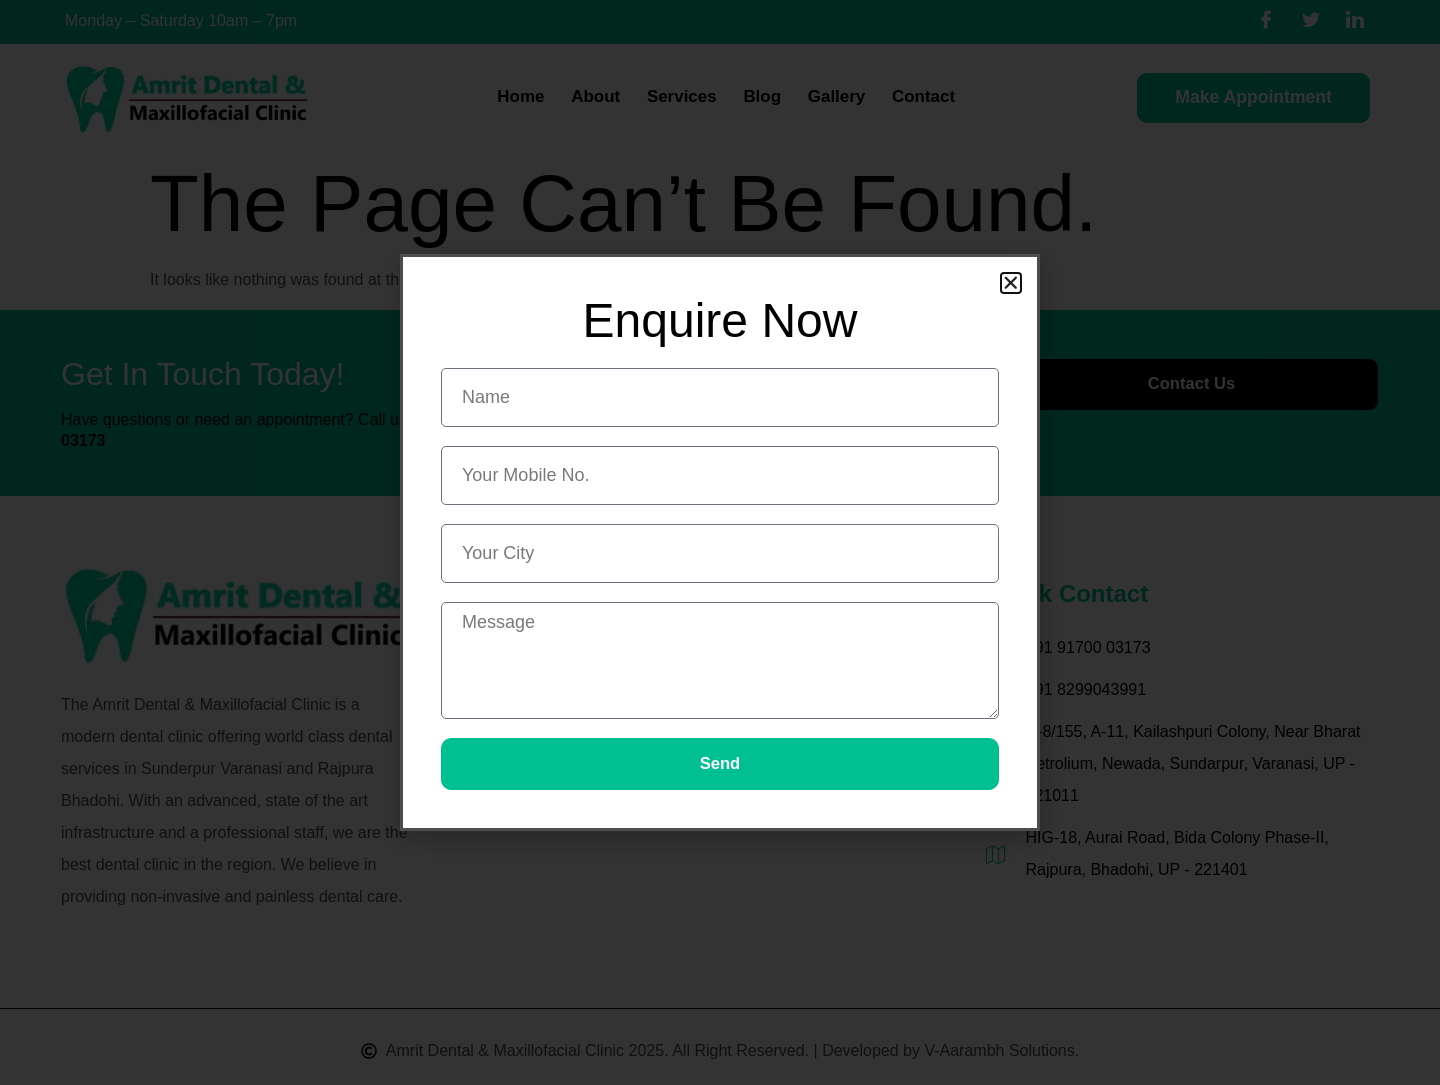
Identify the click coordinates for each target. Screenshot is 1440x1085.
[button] (1011, 282)
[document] (720, 542)
